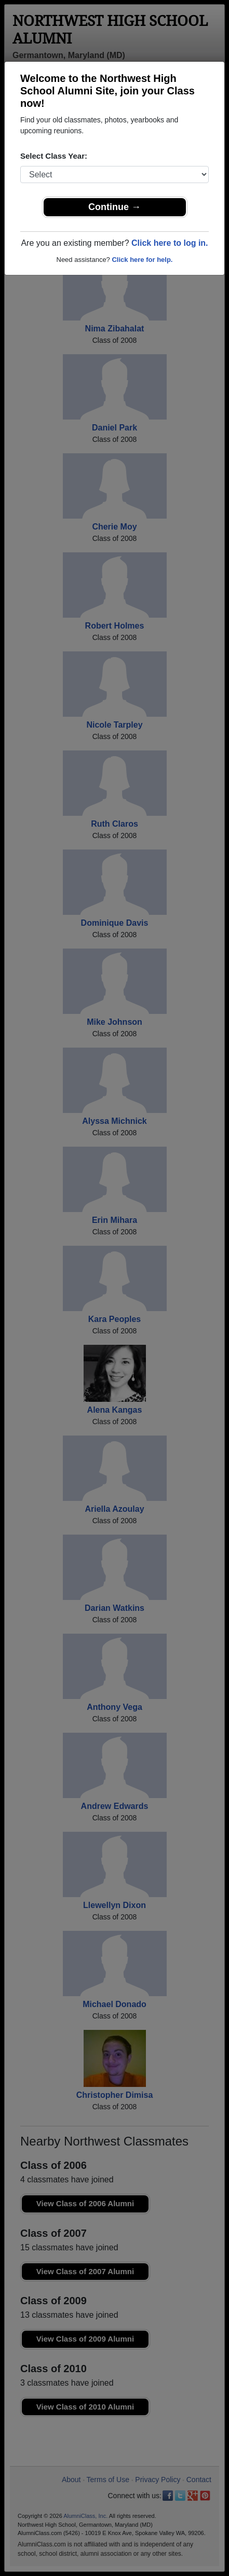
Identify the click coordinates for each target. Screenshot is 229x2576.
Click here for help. (142, 259)
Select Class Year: (53, 155)
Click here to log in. (169, 243)
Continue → (114, 207)
